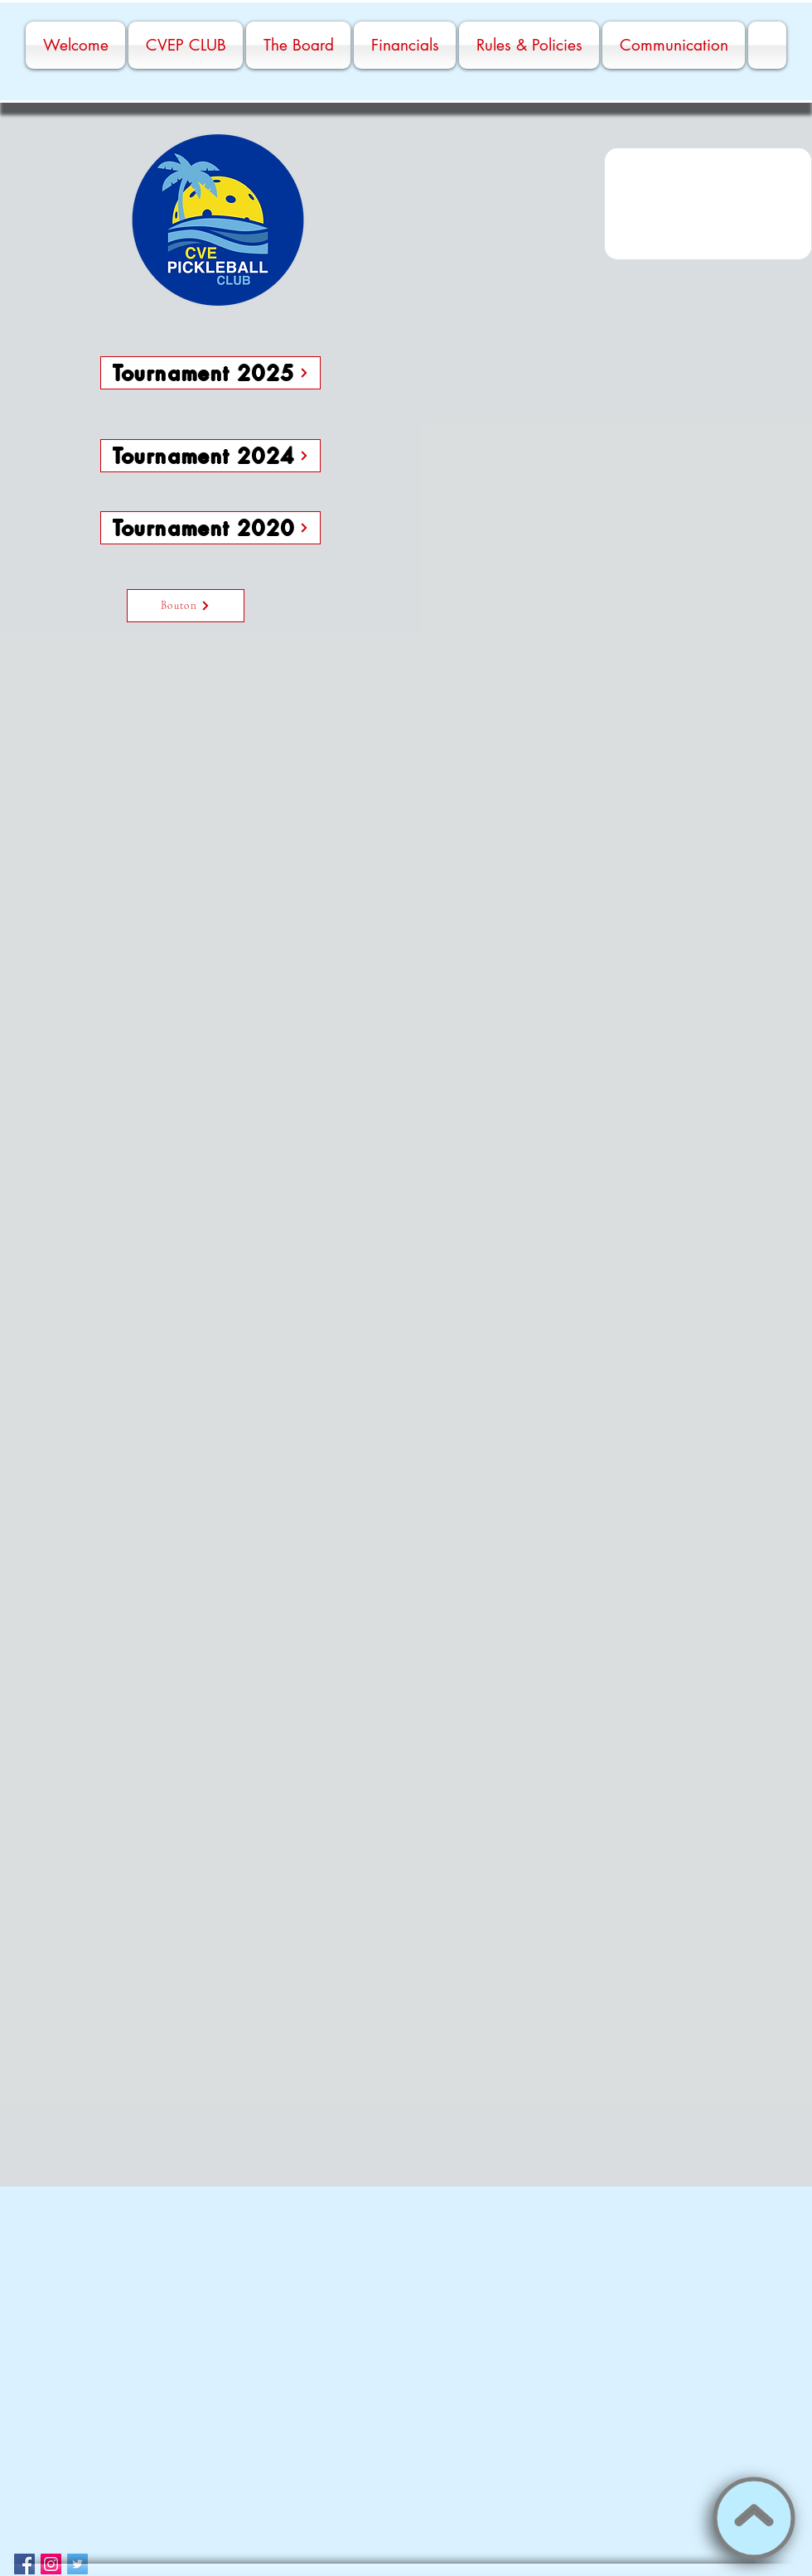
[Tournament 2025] (210, 372)
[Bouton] (185, 605)
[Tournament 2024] (210, 455)
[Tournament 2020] (210, 527)
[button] (708, 203)
